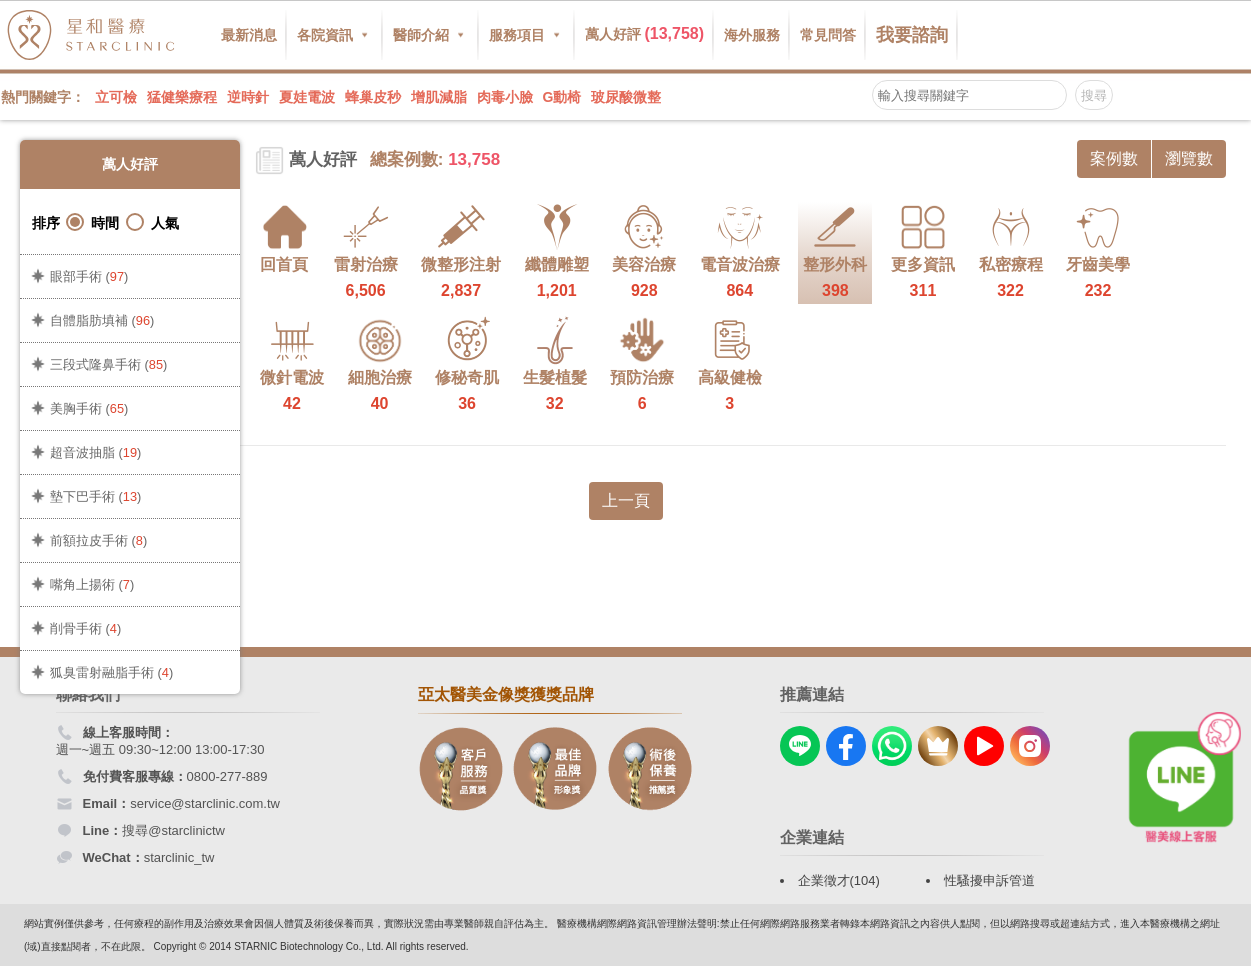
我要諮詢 (912, 35)
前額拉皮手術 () (98, 540)
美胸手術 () (89, 408)
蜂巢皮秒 (373, 97)
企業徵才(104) (839, 880)
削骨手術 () (85, 628)
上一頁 (626, 500)
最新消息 (249, 35)
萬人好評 (645, 33)
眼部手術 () (89, 276)
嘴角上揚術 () (92, 584)
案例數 (1114, 158)
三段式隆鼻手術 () (108, 364)
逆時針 (248, 97)
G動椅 (562, 97)
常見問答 (828, 35)
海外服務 (752, 35)
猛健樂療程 (182, 97)
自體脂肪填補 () (102, 320)
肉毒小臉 (505, 97)
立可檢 (116, 97)
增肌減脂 (439, 97)
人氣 (152, 222)
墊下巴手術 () (95, 496)
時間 (92, 222)
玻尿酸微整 (626, 97)
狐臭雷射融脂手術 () (111, 672)
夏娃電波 (307, 97)
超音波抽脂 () (95, 452)
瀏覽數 (1189, 158)
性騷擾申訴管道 (989, 880)
